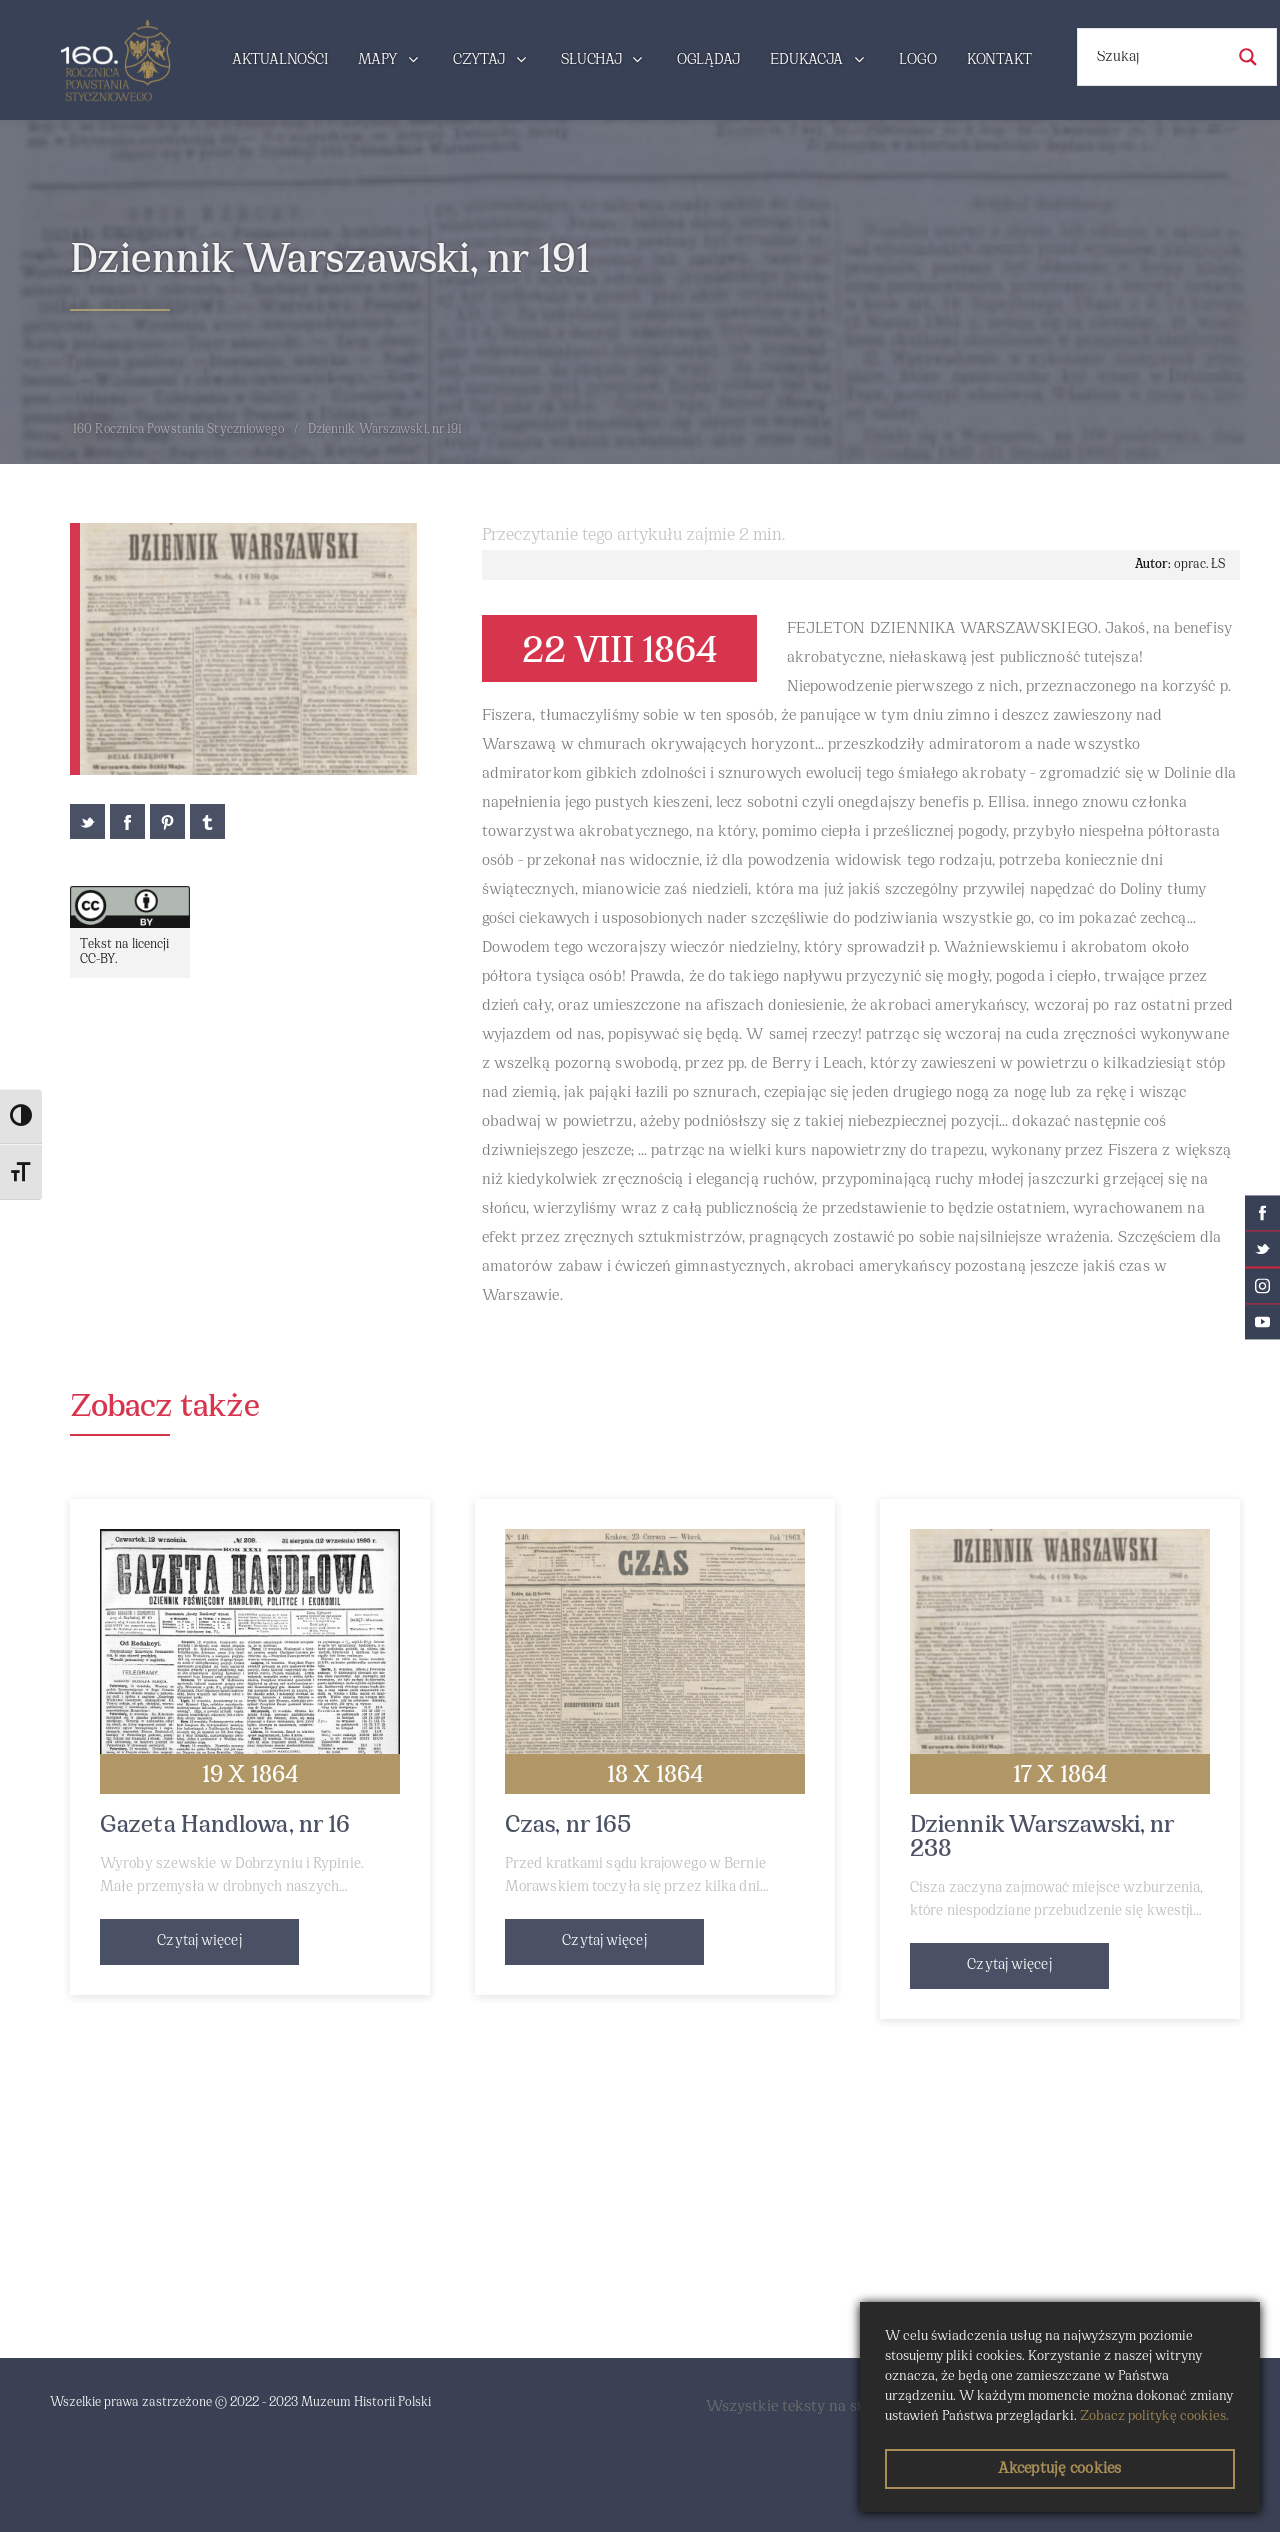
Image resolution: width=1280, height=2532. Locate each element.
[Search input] (1158, 57)
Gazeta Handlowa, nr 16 (225, 1826)
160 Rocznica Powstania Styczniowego (179, 430)
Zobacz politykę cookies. (1154, 2416)
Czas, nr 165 (568, 1826)
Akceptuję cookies (1059, 2469)
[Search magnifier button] (1248, 57)
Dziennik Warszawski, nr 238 (1042, 1838)
